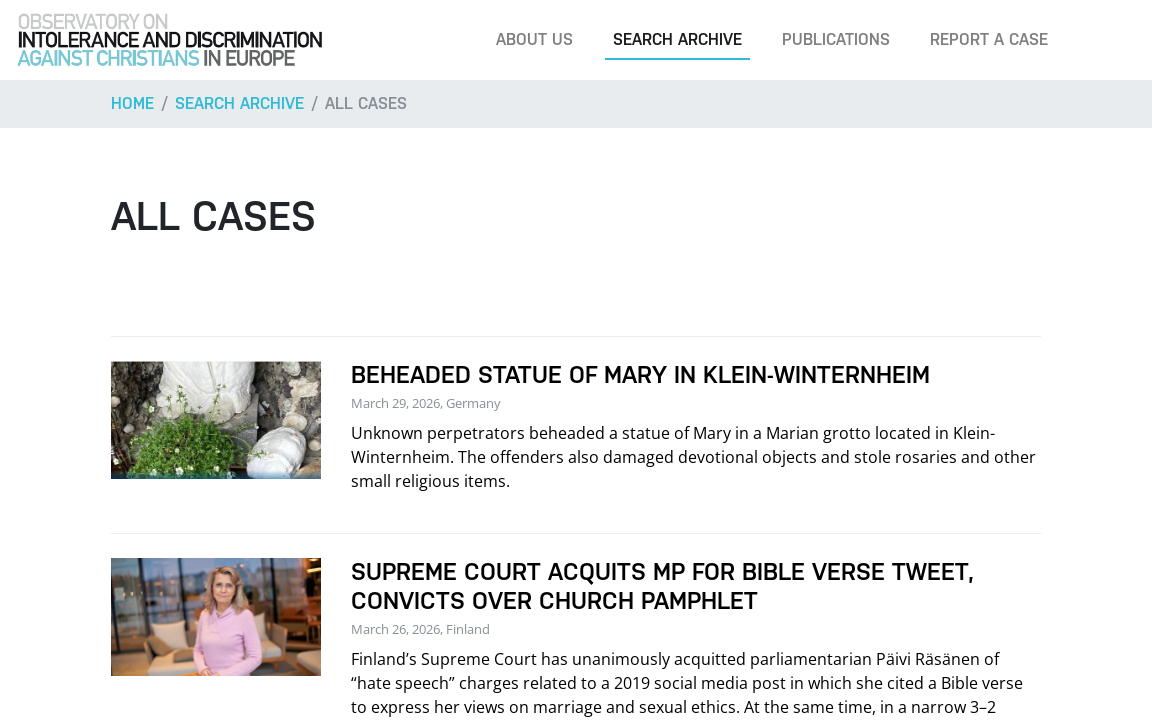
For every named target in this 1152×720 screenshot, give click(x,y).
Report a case (989, 39)
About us (534, 39)
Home (132, 103)
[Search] (1106, 40)
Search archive (677, 39)
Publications (836, 39)
